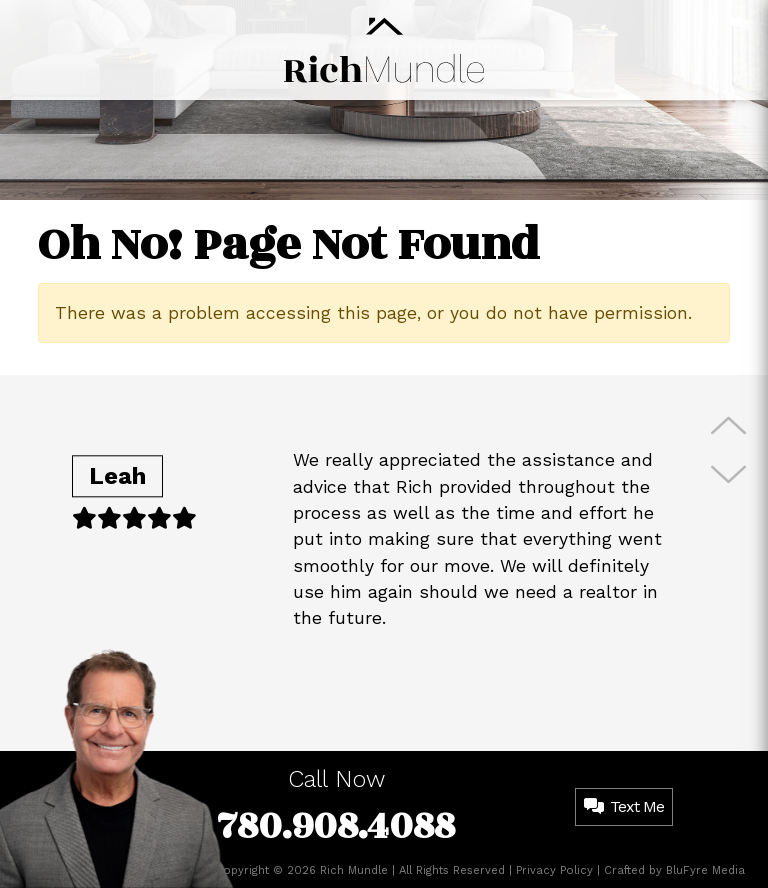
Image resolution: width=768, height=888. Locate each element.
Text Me (624, 806)
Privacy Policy (554, 870)
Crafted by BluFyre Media (674, 870)
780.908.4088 (336, 826)
